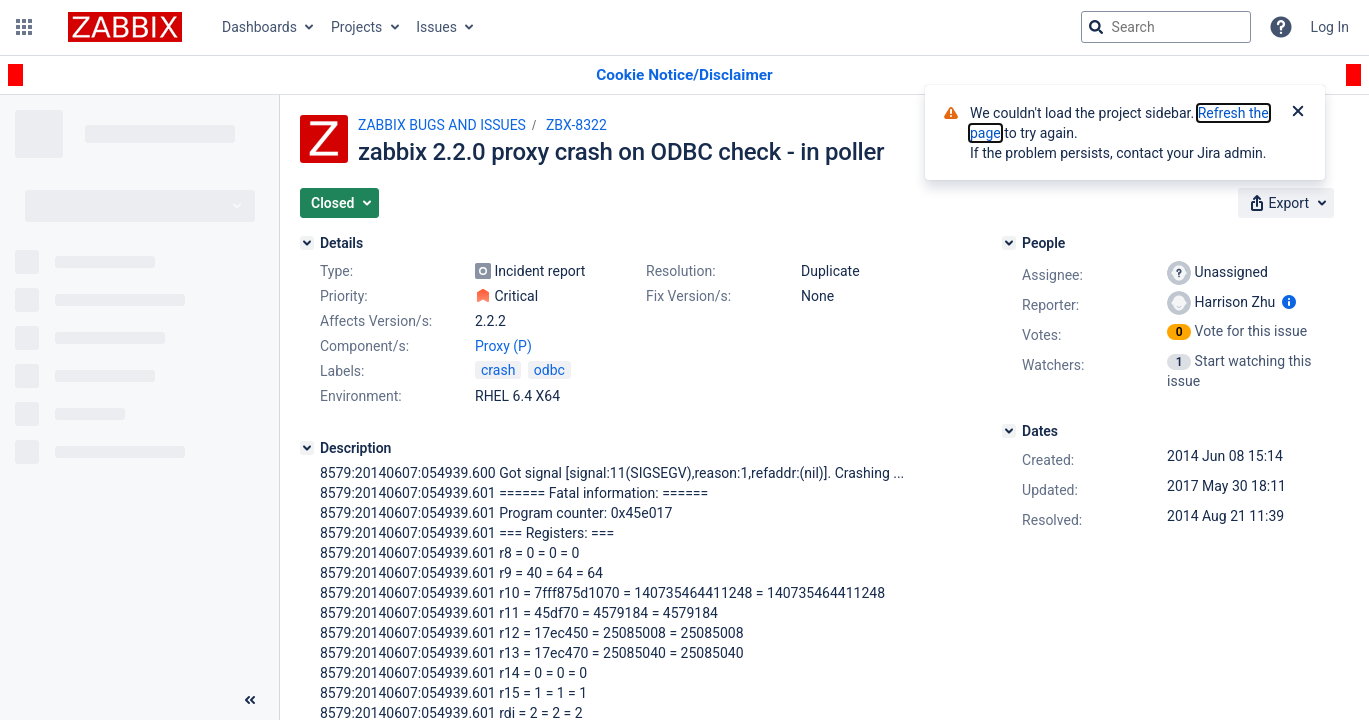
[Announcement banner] (684, 75)
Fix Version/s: (688, 296)
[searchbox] (1166, 27)
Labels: (342, 371)
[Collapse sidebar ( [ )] (250, 700)
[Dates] (1009, 431)
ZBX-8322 (576, 125)
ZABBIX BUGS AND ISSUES (442, 125)
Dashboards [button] (259, 27)
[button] (24, 27)
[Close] (1298, 113)
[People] (1009, 243)
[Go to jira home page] (125, 27)
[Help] (1281, 27)
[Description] (307, 448)
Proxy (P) (503, 346)
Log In (1330, 27)
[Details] (307, 243)
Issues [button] (436, 27)
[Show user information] (1289, 302)
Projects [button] (356, 27)
